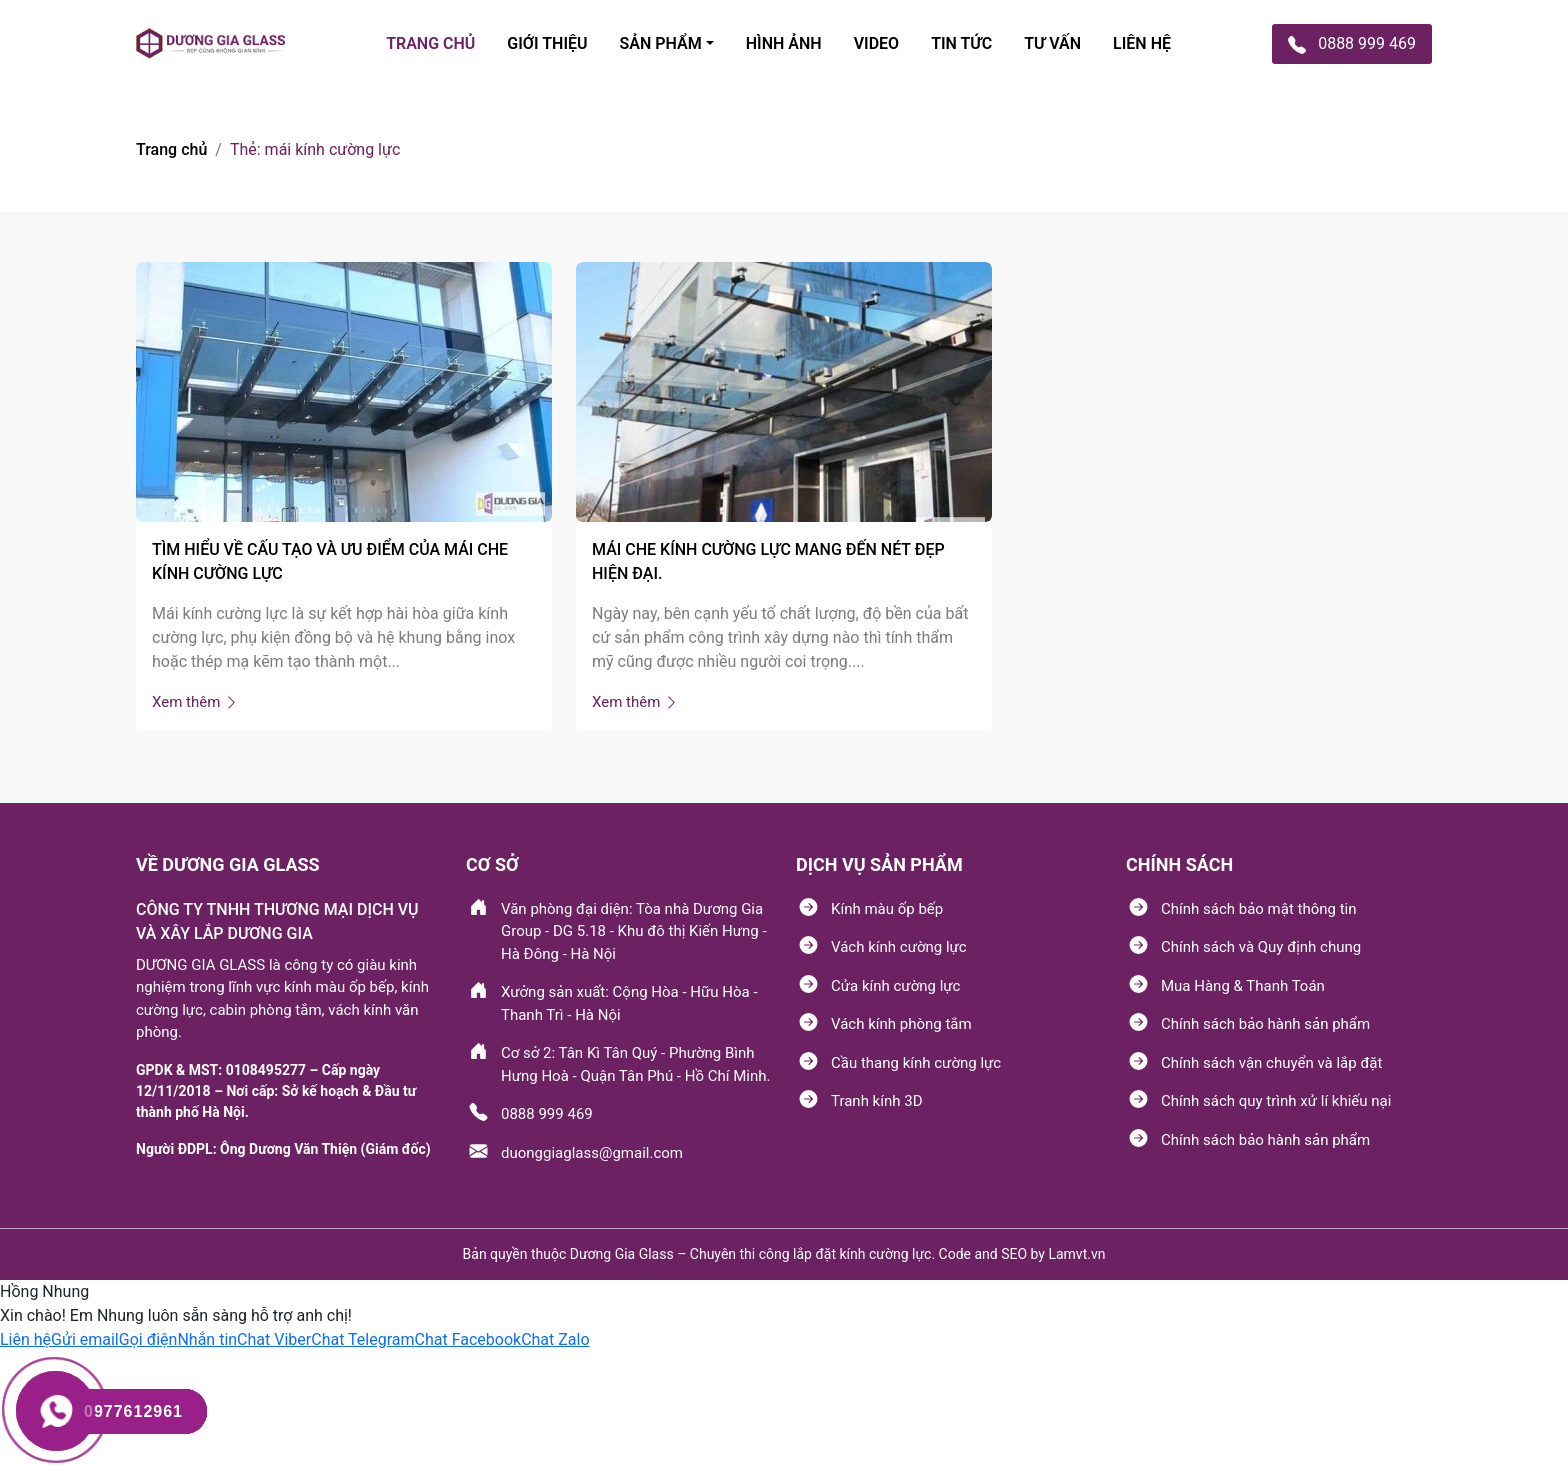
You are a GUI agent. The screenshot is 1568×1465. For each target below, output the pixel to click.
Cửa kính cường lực (895, 986)
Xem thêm (195, 702)
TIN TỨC (961, 43)
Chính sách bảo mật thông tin (1259, 909)
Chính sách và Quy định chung (1261, 947)
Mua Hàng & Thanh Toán (1243, 986)
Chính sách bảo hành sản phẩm (1265, 1024)
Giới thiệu (547, 43)
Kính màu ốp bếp (887, 909)
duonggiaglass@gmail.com (592, 1153)
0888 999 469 (547, 1114)
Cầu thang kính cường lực (916, 1063)
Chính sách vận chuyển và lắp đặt (1271, 1063)
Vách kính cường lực (899, 947)
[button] (25, 1339)
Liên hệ (1142, 43)
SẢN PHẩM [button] (661, 43)
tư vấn (1052, 43)
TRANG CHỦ (430, 43)
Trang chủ (171, 149)
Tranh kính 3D (876, 1101)
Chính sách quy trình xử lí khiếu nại (1276, 1101)
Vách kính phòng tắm (901, 1024)
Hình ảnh (784, 43)
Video (876, 43)
